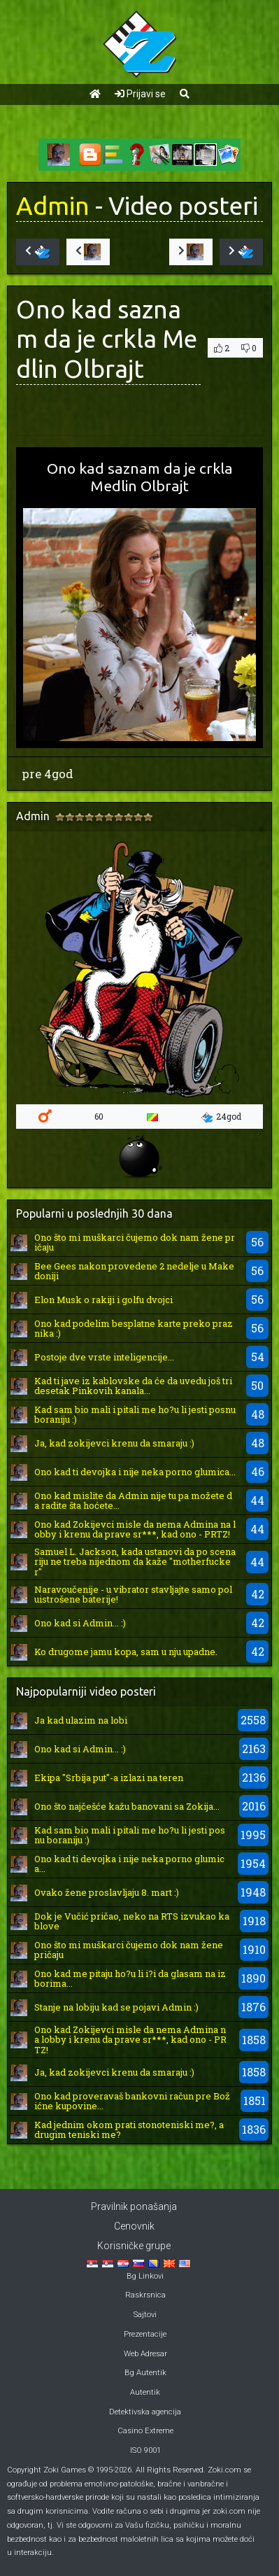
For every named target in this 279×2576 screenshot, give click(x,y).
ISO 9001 (145, 2450)
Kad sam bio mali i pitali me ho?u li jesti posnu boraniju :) (135, 1414)
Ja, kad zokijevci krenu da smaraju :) (114, 1443)
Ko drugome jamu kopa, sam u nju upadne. (125, 1651)
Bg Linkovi (145, 2276)
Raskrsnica (145, 2295)
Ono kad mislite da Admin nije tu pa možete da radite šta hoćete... (133, 1500)
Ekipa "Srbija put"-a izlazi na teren (108, 1777)
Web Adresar (145, 2353)
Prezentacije (145, 2334)
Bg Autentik (145, 2372)
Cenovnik (134, 2226)
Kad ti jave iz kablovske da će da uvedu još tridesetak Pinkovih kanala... (133, 1385)
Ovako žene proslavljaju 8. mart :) (106, 1892)
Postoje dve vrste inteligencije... (104, 1357)
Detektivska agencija (145, 2411)
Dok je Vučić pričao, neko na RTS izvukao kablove (131, 1921)
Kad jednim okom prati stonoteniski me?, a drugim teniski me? (129, 2129)
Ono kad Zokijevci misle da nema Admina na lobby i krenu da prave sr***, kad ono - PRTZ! (135, 1529)
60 (98, 1116)
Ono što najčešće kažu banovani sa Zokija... (127, 1806)
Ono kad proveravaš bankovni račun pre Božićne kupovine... (132, 2101)
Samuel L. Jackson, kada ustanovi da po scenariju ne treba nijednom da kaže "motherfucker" (135, 1561)
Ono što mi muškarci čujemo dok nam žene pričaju (134, 1242)
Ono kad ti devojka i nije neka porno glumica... (135, 1471)
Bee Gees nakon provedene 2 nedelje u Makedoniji (134, 1271)
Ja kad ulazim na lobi (80, 1720)
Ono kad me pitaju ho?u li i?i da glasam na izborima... (130, 1978)
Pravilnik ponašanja (134, 2206)
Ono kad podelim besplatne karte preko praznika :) (133, 1328)
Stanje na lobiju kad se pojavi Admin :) (116, 2007)
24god (221, 1117)
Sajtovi (145, 2314)
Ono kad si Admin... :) (80, 1623)
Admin (53, 206)
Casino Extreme (145, 2430)
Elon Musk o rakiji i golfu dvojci (103, 1299)
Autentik (145, 2392)
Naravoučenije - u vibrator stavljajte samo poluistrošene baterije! (133, 1594)
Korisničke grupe (134, 2245)
